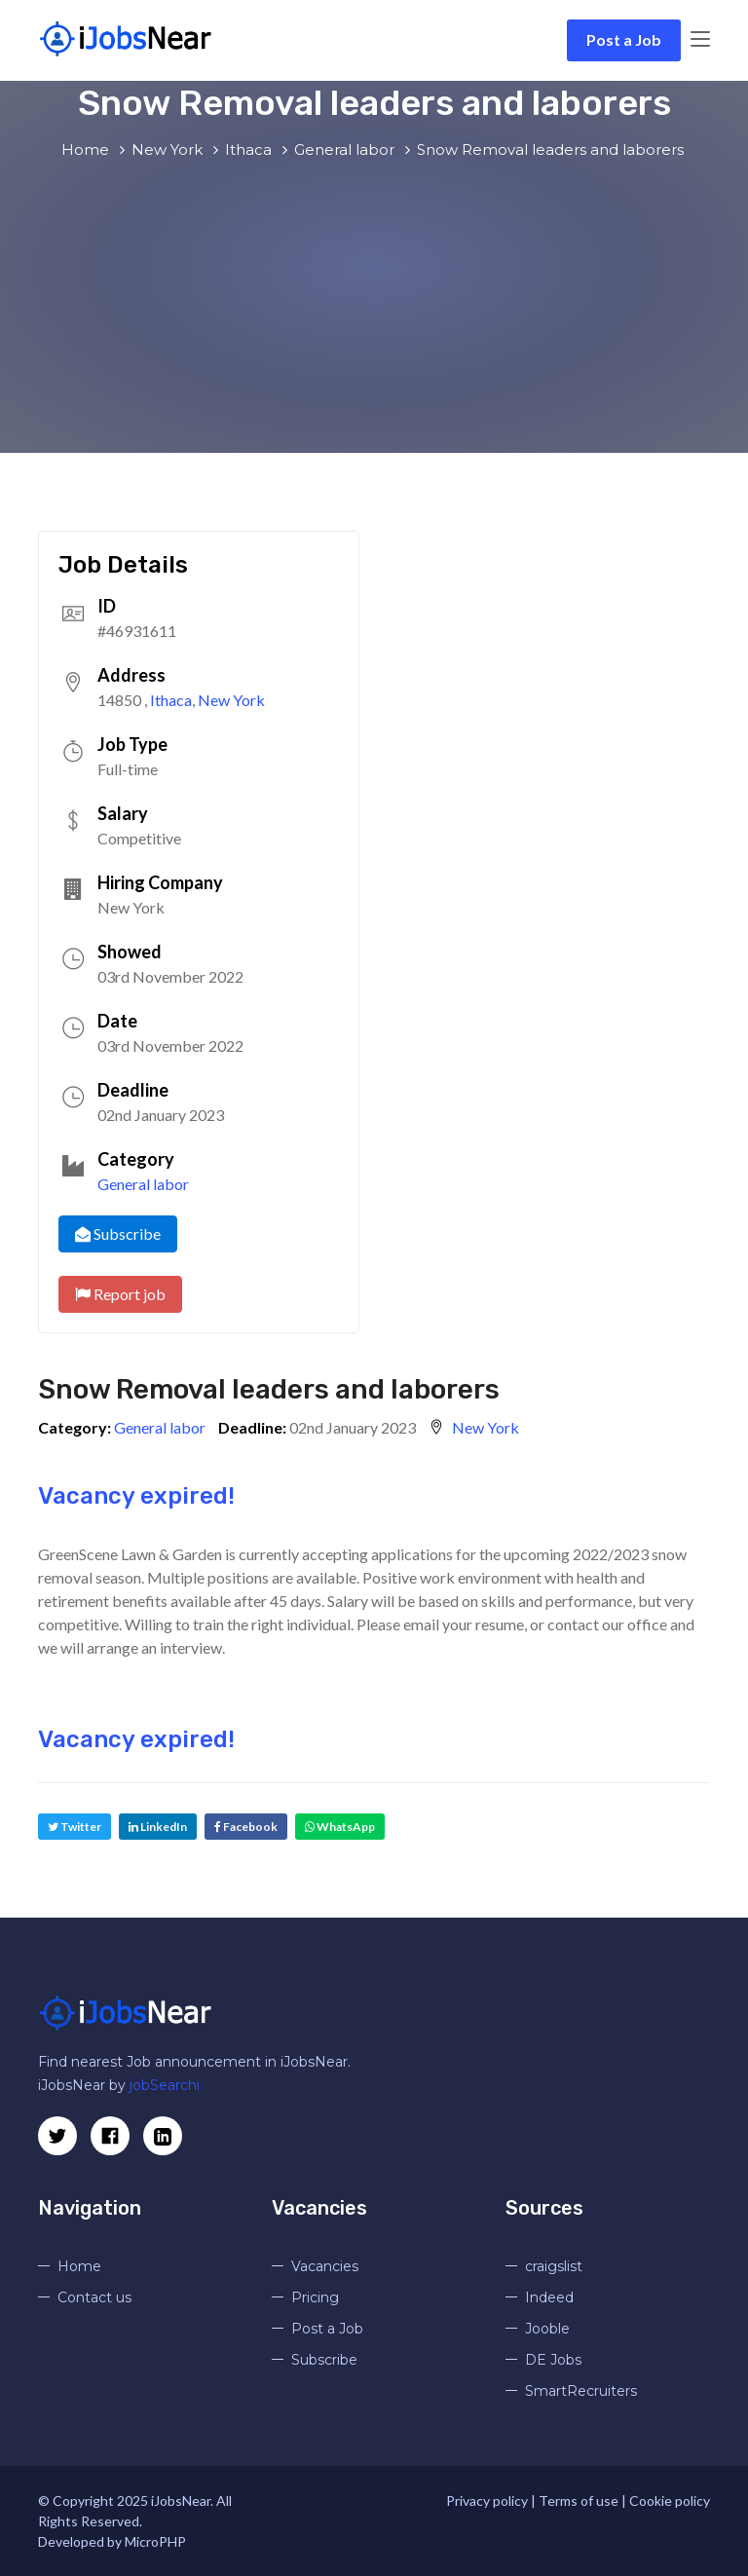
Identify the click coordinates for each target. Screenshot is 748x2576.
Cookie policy (669, 2500)
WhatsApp (340, 1826)
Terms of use (578, 2500)
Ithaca (171, 700)
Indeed (549, 2297)
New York (231, 700)
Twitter (74, 1826)
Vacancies (324, 2266)
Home (79, 2266)
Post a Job (623, 39)
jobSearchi (165, 2085)
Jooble (547, 2328)
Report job (120, 1294)
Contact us (94, 2297)
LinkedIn (158, 1826)
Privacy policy (487, 2500)
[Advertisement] (374, 306)
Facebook (246, 1826)
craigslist (553, 2266)
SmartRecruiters (581, 2391)
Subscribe (118, 1233)
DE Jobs (553, 2360)
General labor (143, 1184)
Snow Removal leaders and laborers (269, 1389)
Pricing (315, 2297)
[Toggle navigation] (700, 40)
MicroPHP (155, 2541)
